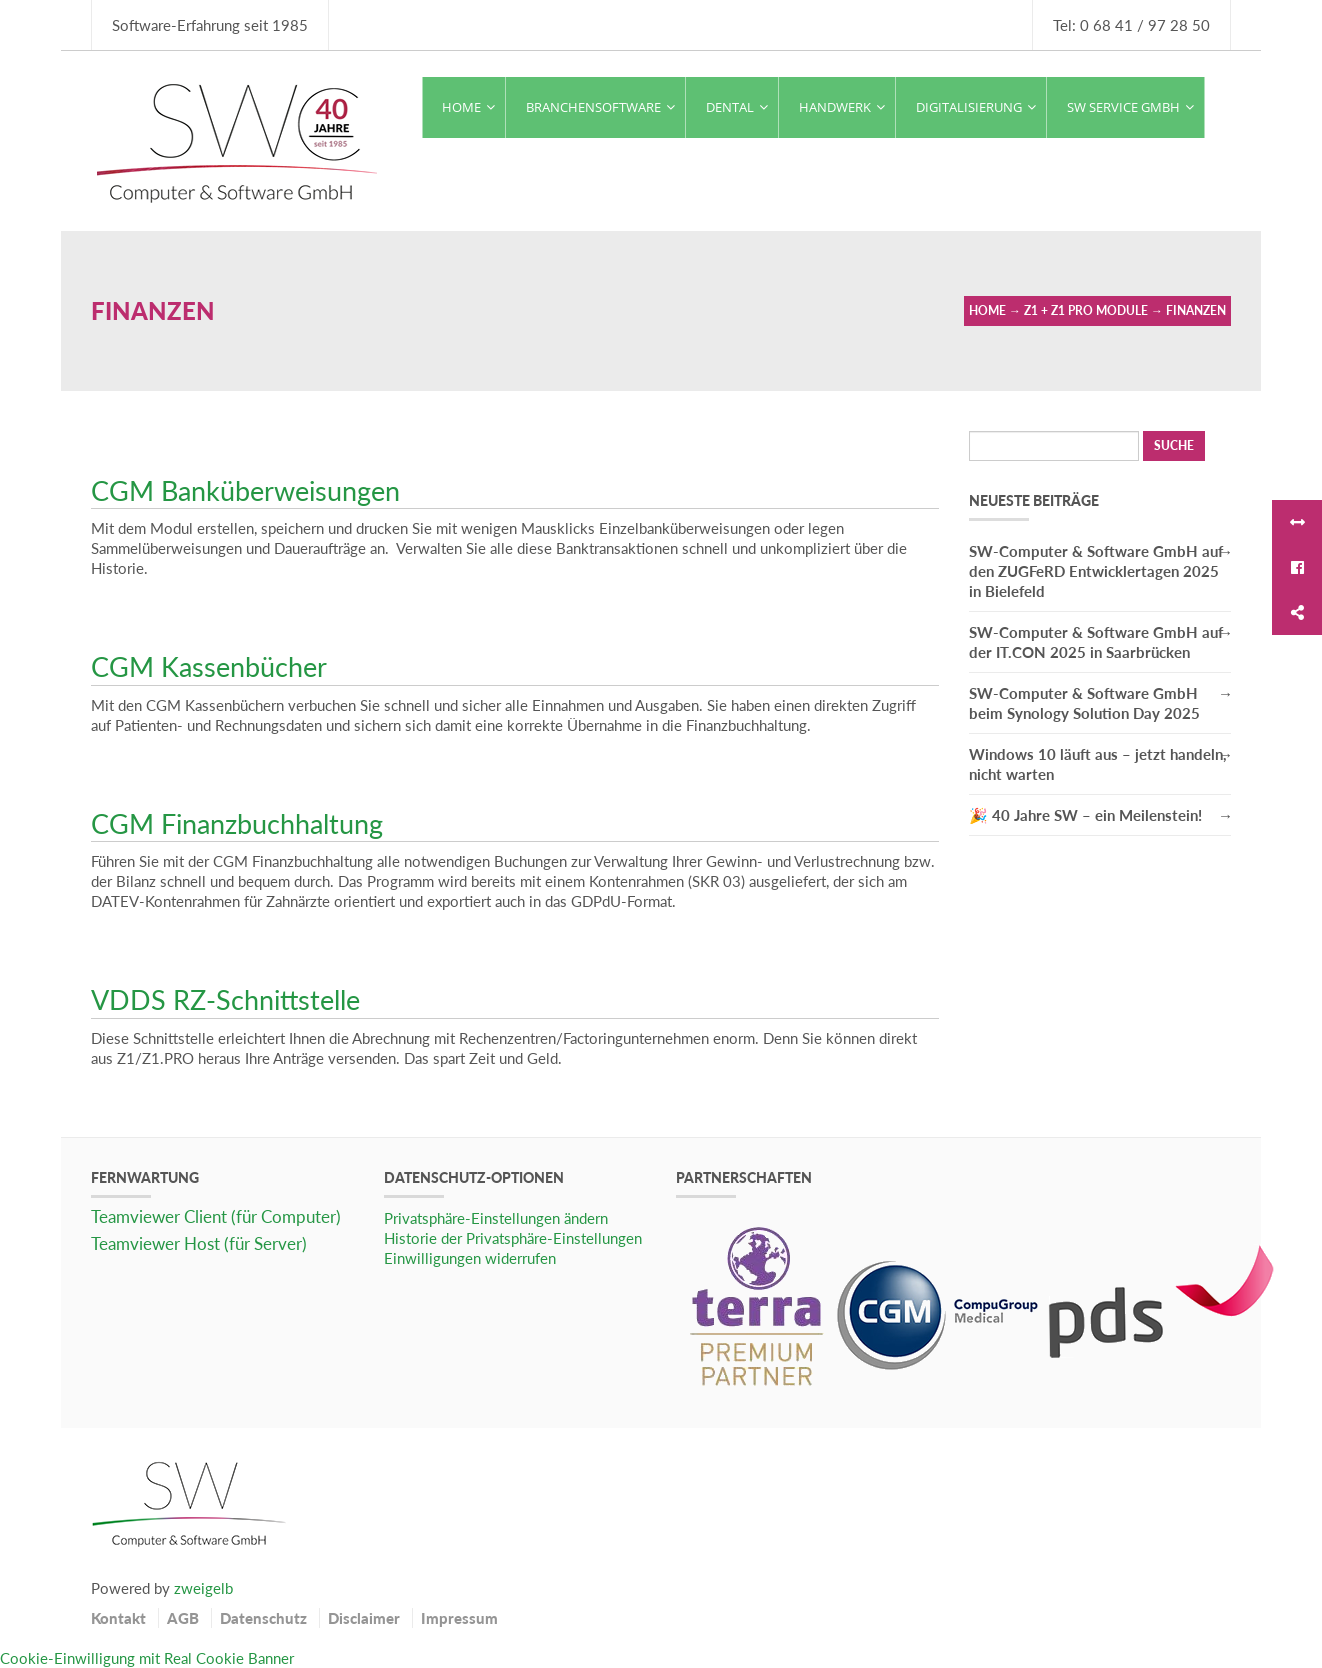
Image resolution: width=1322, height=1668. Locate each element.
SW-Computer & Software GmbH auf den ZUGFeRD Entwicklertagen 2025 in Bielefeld (1096, 571)
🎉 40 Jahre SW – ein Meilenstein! (1085, 815)
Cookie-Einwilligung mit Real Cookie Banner (147, 1658)
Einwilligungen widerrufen (470, 1258)
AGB (183, 1618)
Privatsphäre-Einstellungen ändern (496, 1218)
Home (987, 310)
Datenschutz (263, 1618)
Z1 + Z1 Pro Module (1086, 310)
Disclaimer (364, 1618)
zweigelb (203, 1588)
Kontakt (118, 1618)
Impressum (459, 1618)
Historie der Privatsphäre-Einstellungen (513, 1238)
